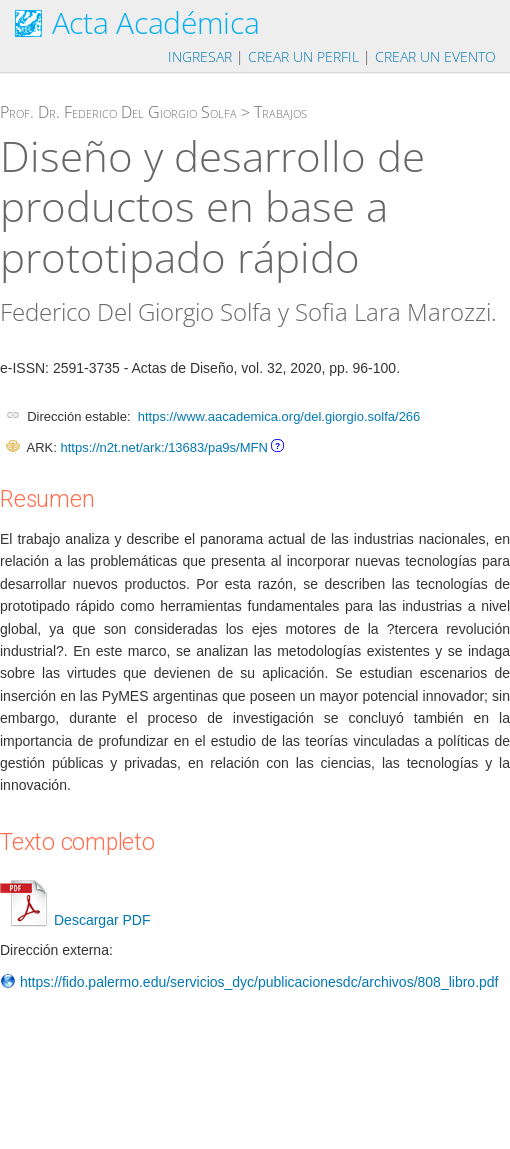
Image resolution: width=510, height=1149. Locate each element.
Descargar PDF (75, 920)
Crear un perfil (303, 56)
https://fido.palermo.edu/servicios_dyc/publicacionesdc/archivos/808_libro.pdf (249, 982)
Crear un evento (435, 56)
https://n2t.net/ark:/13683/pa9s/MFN (163, 447)
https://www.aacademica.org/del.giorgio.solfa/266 (279, 416)
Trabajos (280, 112)
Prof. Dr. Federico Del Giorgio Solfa (118, 112)
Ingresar (200, 56)
